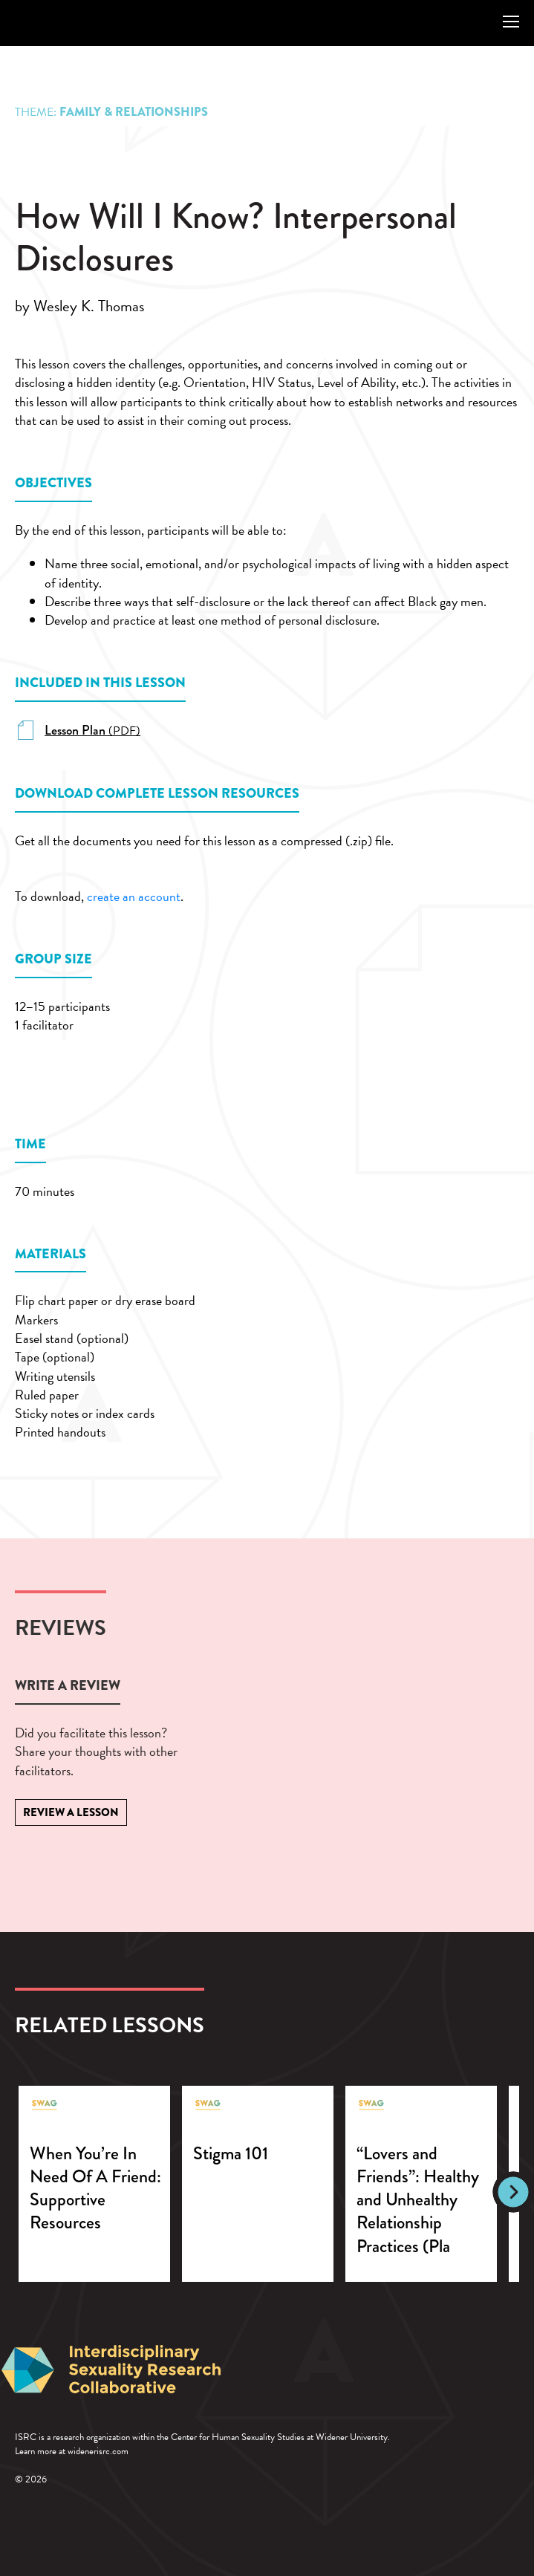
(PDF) (92, 731)
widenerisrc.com (98, 2451)
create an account (133, 896)
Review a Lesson (71, 1812)
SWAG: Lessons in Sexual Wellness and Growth (54, 22)
